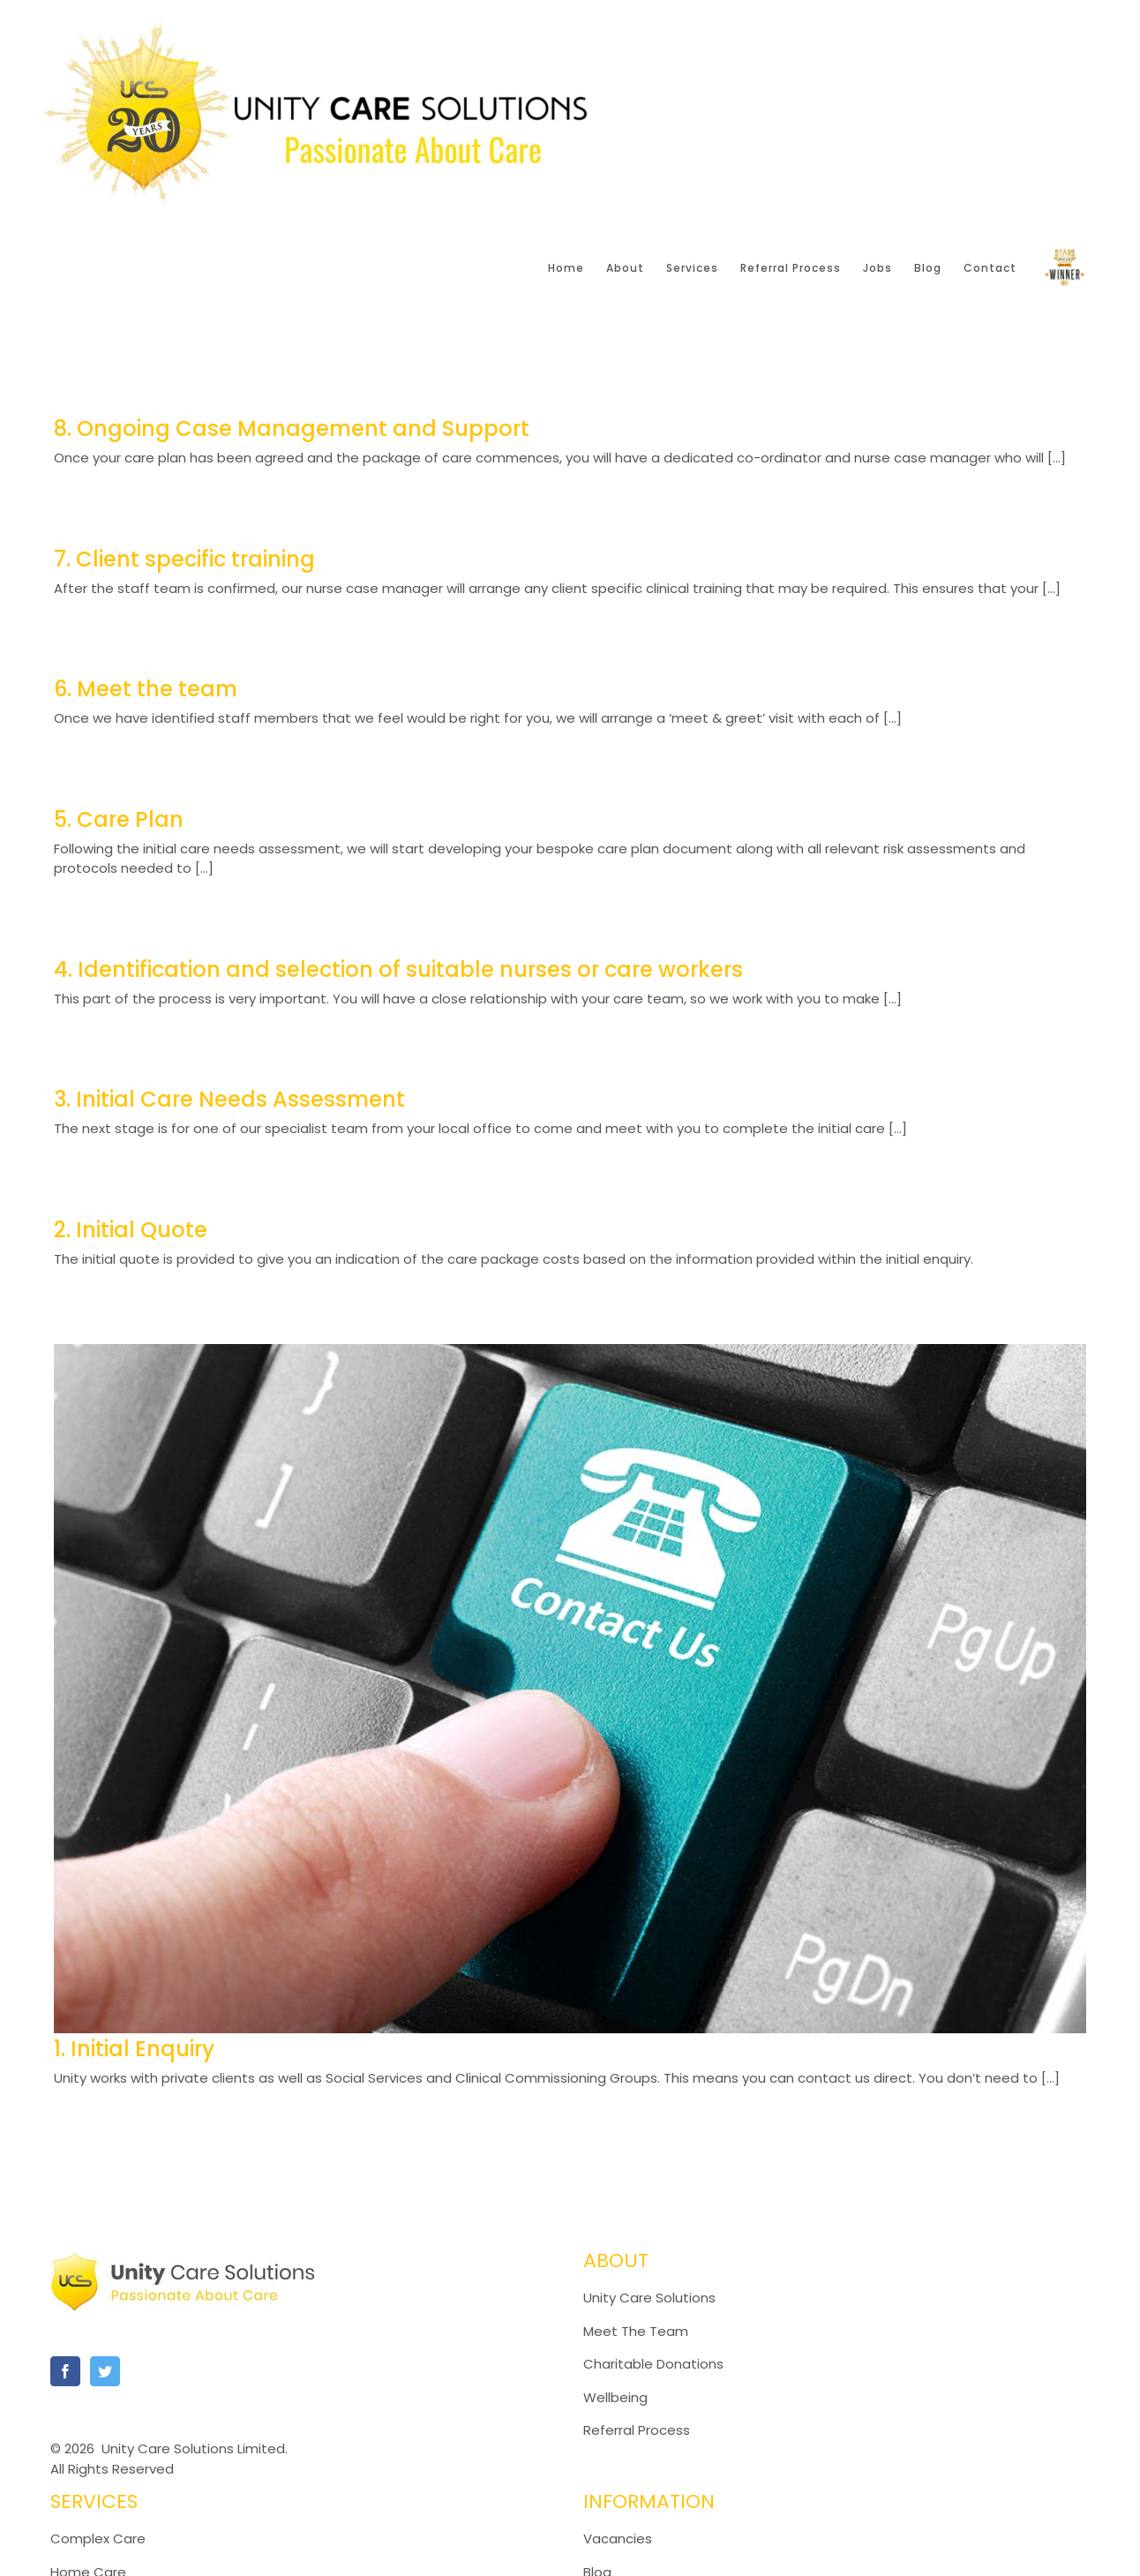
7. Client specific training (184, 559)
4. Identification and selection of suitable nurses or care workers (398, 969)
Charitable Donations (653, 2363)
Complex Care (98, 2538)
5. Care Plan (119, 819)
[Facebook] (65, 2371)
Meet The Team (635, 2331)
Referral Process (636, 2430)
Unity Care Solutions (649, 2297)
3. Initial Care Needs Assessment (229, 1099)
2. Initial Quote (130, 1229)
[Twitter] (105, 2371)
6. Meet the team (145, 688)
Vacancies (617, 2538)
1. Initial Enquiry (134, 2048)
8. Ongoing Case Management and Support (291, 428)
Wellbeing (615, 2397)
